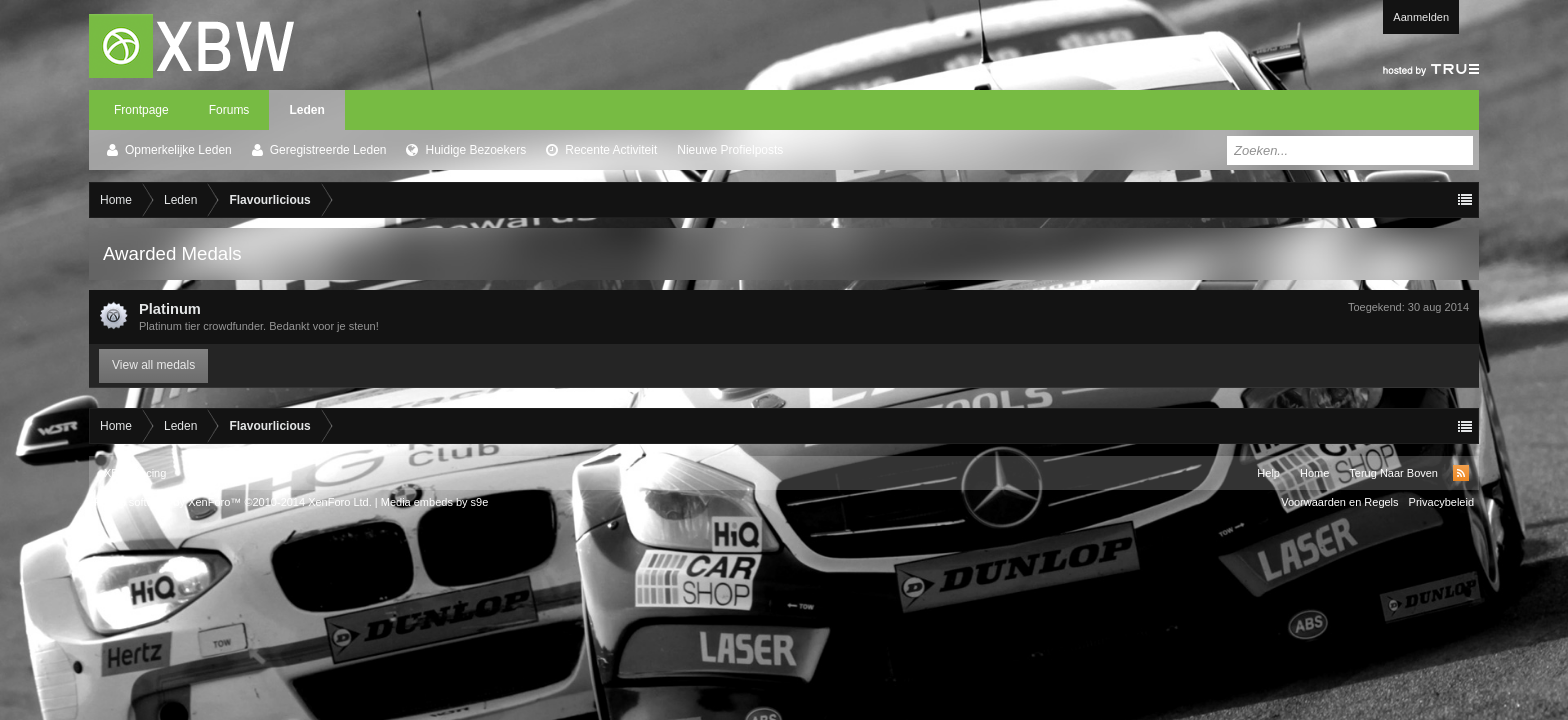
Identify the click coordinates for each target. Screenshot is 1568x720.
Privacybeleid (1441, 502)
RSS (1461, 473)
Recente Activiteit (611, 150)
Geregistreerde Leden (328, 150)
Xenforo (259, 473)
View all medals (153, 365)
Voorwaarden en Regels (1339, 502)
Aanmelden (1421, 17)
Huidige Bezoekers (475, 150)
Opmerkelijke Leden (178, 150)
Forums (229, 110)
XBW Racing (135, 473)
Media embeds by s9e (435, 502)
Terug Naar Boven (1393, 473)
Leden (306, 110)
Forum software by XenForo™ (233, 502)
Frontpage (141, 110)
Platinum (170, 309)
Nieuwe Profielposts (730, 150)
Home (1314, 473)
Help (1268, 473)
